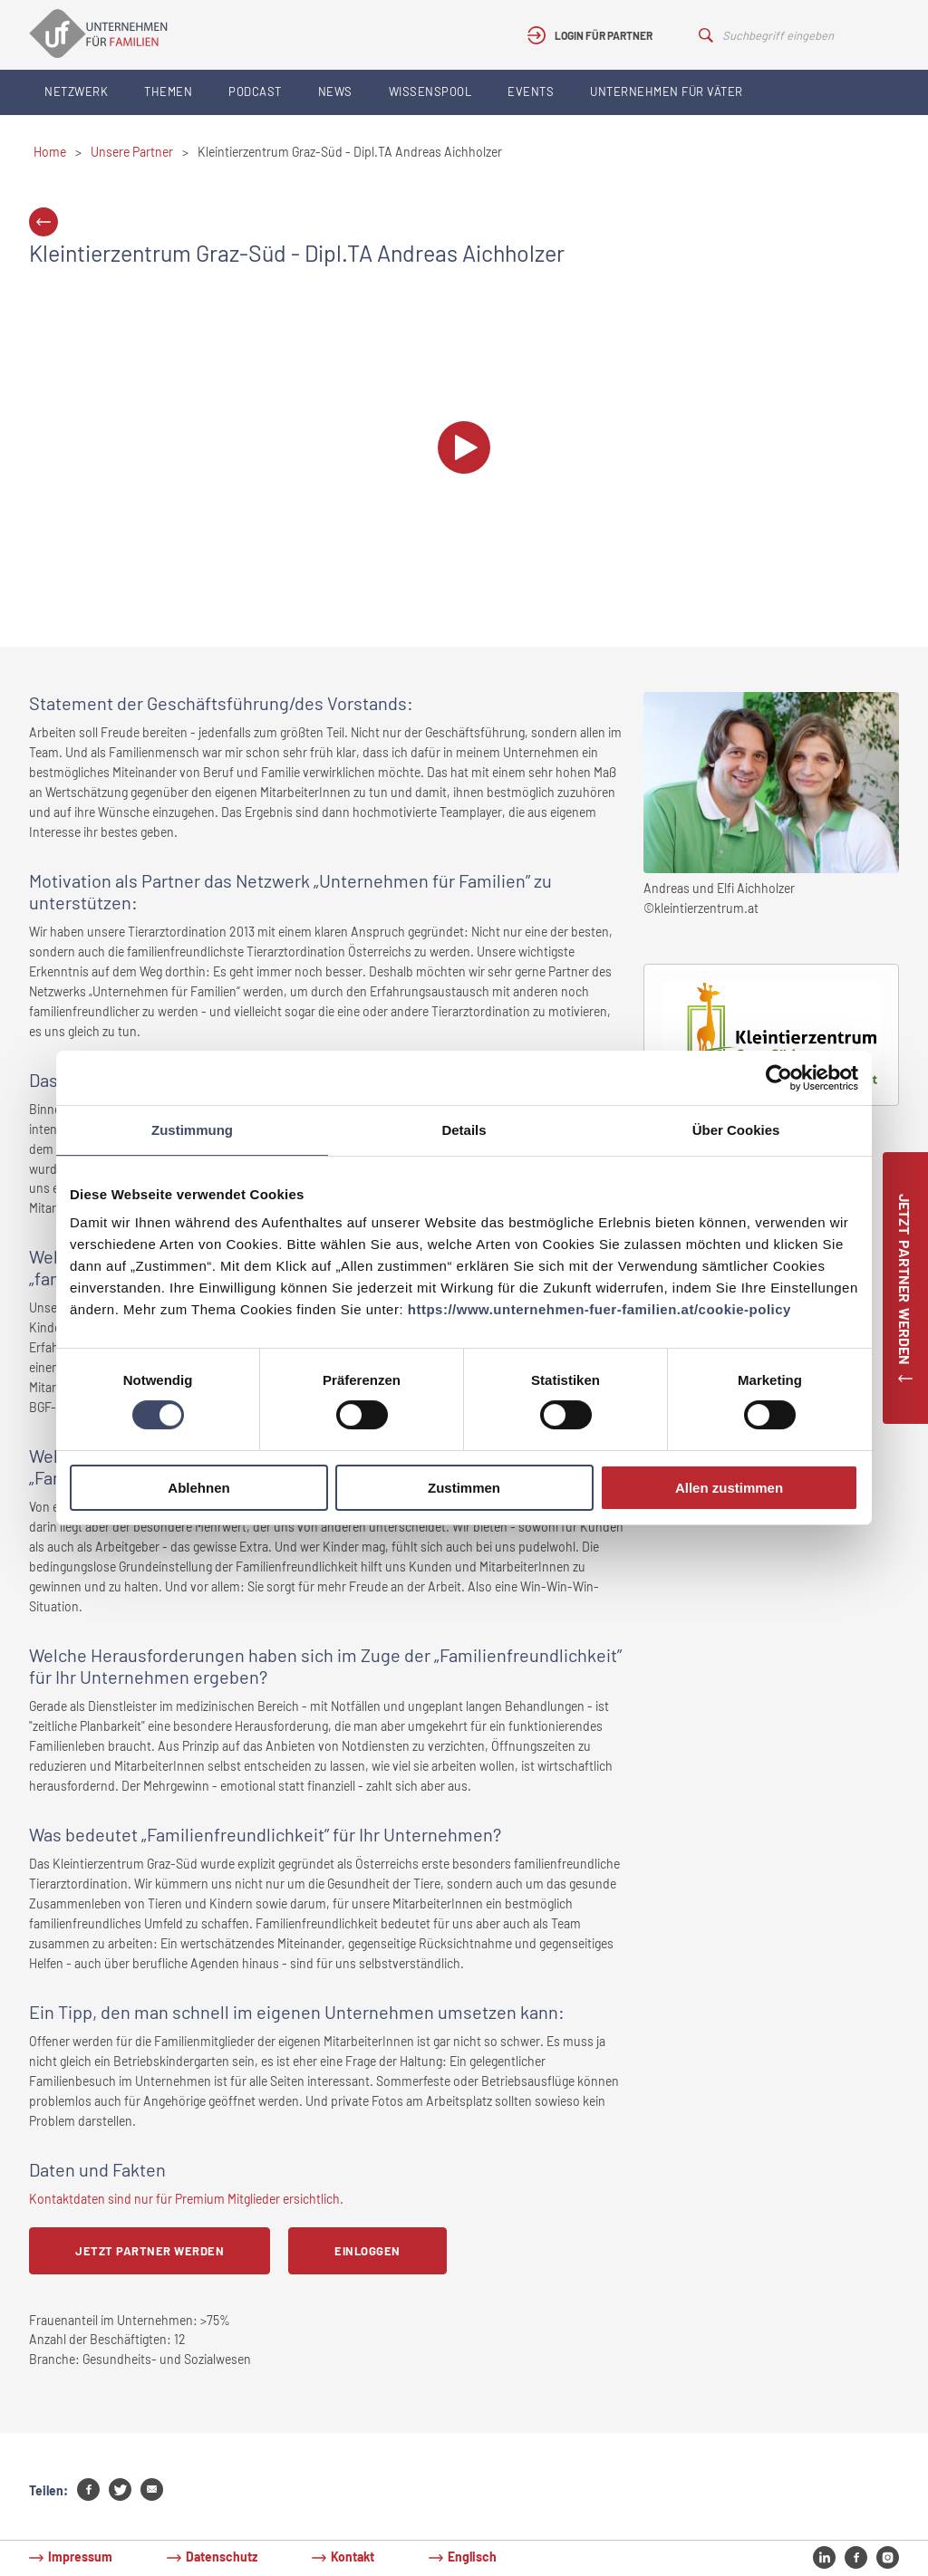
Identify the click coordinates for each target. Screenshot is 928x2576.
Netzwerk (76, 91)
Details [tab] (463, 1130)
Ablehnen (198, 1487)
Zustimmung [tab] (192, 1130)
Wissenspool (430, 91)
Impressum (80, 2556)
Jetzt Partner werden (149, 2251)
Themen (168, 91)
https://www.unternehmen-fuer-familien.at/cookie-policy (599, 1309)
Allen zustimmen (729, 1487)
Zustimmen (464, 1487)
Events (531, 91)
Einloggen (367, 2251)
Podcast (255, 91)
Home (50, 151)
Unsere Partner (132, 151)
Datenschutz (221, 2556)
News (335, 91)
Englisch (472, 2556)
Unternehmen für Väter (666, 91)
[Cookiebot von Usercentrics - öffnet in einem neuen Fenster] (779, 1077)
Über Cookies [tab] (736, 1130)
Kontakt (352, 2556)
